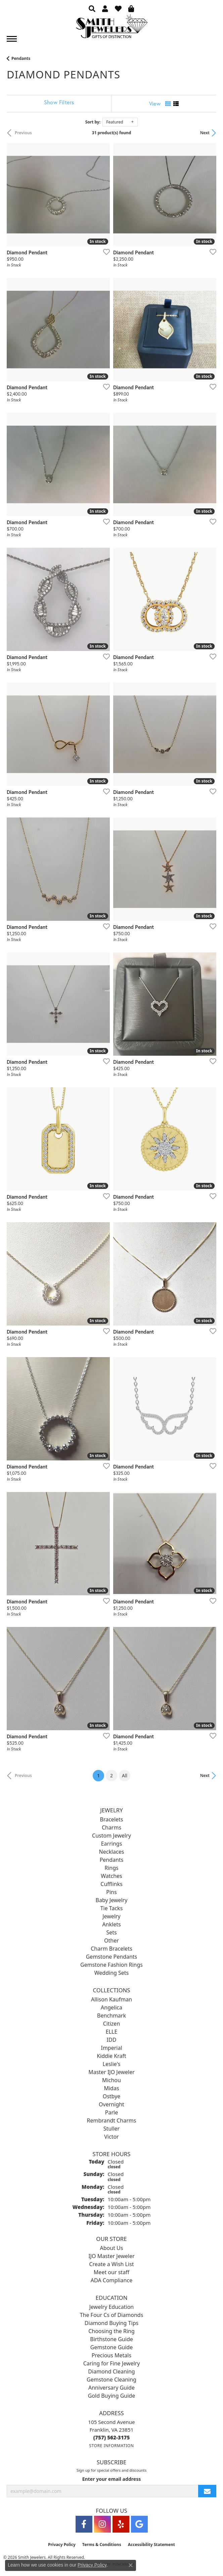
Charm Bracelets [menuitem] (111, 1948)
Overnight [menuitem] (111, 2104)
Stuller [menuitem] (111, 2128)
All (124, 1775)
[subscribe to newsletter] (207, 2491)
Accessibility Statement (151, 2544)
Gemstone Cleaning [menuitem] (111, 2379)
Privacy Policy (62, 2544)
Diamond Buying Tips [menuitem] (111, 2323)
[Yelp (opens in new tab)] (121, 2524)
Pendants (20, 58)
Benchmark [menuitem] (111, 2015)
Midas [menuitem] (111, 2088)
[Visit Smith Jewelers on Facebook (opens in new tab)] (84, 2524)
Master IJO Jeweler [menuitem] (111, 2072)
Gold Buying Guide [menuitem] (111, 2395)
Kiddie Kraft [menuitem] (111, 2056)
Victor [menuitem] (111, 2136)
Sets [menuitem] (111, 1932)
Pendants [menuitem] (112, 1859)
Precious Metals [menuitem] (111, 2355)
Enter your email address (111, 2479)
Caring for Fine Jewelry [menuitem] (111, 2363)
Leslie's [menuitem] (112, 2064)
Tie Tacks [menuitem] (111, 1908)
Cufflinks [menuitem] (111, 1884)
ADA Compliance (111, 2280)
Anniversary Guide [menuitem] (111, 2387)
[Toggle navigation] (12, 38)
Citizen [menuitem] (111, 2023)
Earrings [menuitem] (111, 1843)
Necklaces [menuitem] (111, 1851)
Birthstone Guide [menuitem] (111, 2339)
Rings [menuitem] (111, 1868)
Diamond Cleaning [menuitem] (111, 2371)
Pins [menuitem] (111, 1892)
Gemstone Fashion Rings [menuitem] (111, 1964)
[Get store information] (111, 2445)
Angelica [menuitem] (111, 2007)
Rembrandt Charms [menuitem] (111, 2120)
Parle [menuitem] (111, 2112)
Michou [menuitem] (111, 2080)
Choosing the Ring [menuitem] (111, 2331)
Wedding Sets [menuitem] (111, 1972)
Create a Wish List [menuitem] (111, 2264)
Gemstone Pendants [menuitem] (111, 1956)
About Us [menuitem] (111, 2248)
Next (205, 133)
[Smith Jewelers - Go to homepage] (111, 28)
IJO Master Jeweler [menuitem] (111, 2256)
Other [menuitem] (111, 1940)
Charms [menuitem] (111, 1827)
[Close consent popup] (131, 2565)
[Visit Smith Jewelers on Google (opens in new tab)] (139, 2524)
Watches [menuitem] (111, 1876)
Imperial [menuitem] (111, 2048)
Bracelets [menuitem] (111, 1819)
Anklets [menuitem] (111, 1924)
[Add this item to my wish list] (104, 251)
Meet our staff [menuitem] (111, 2272)
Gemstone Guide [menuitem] (111, 2347)
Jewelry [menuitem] (111, 1916)
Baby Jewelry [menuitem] (112, 1900)
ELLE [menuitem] (112, 2031)
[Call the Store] (111, 2437)
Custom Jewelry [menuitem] (111, 1835)
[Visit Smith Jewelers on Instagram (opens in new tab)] (102, 2524)
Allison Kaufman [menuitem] (111, 1999)
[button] (92, 8)
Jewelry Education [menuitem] (111, 2307)
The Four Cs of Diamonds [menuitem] (111, 2315)
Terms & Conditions (101, 2544)
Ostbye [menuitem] (112, 2096)
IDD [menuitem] (112, 2039)
